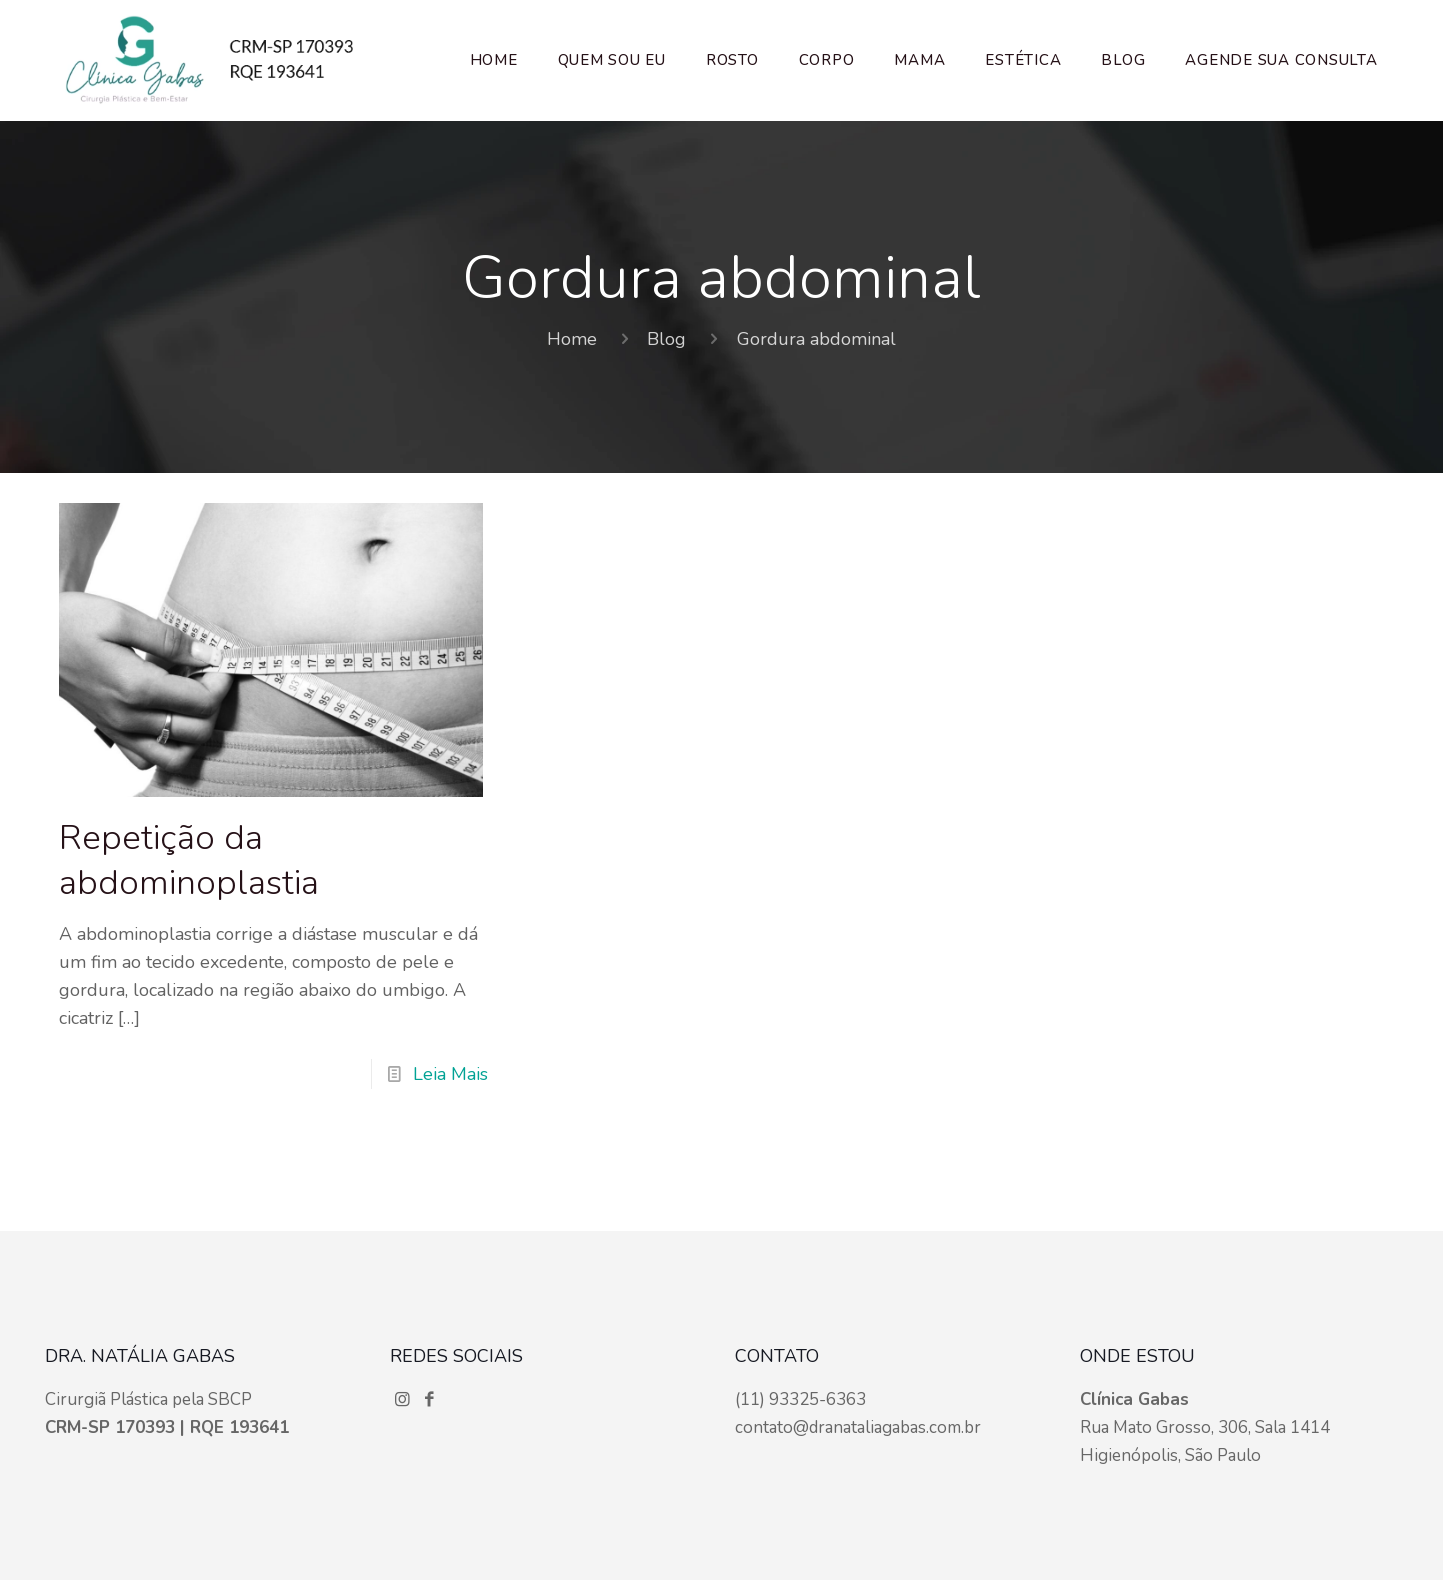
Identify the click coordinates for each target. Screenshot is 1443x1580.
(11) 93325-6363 (800, 1399)
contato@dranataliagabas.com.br (858, 1427)
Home (572, 339)
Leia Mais (450, 1074)
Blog (666, 339)
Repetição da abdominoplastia (189, 860)
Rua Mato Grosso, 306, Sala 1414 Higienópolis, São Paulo (1205, 1427)
